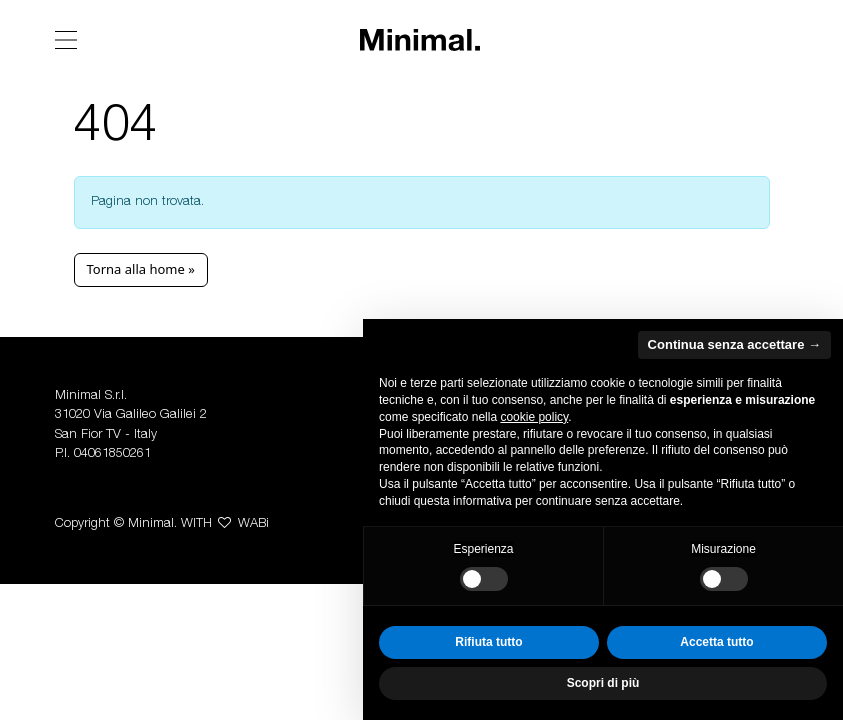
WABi (253, 524)
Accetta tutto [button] (716, 642)
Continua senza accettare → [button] (734, 344)
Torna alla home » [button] (141, 269)
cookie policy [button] (534, 417)
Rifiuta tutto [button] (488, 642)
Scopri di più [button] (603, 683)
